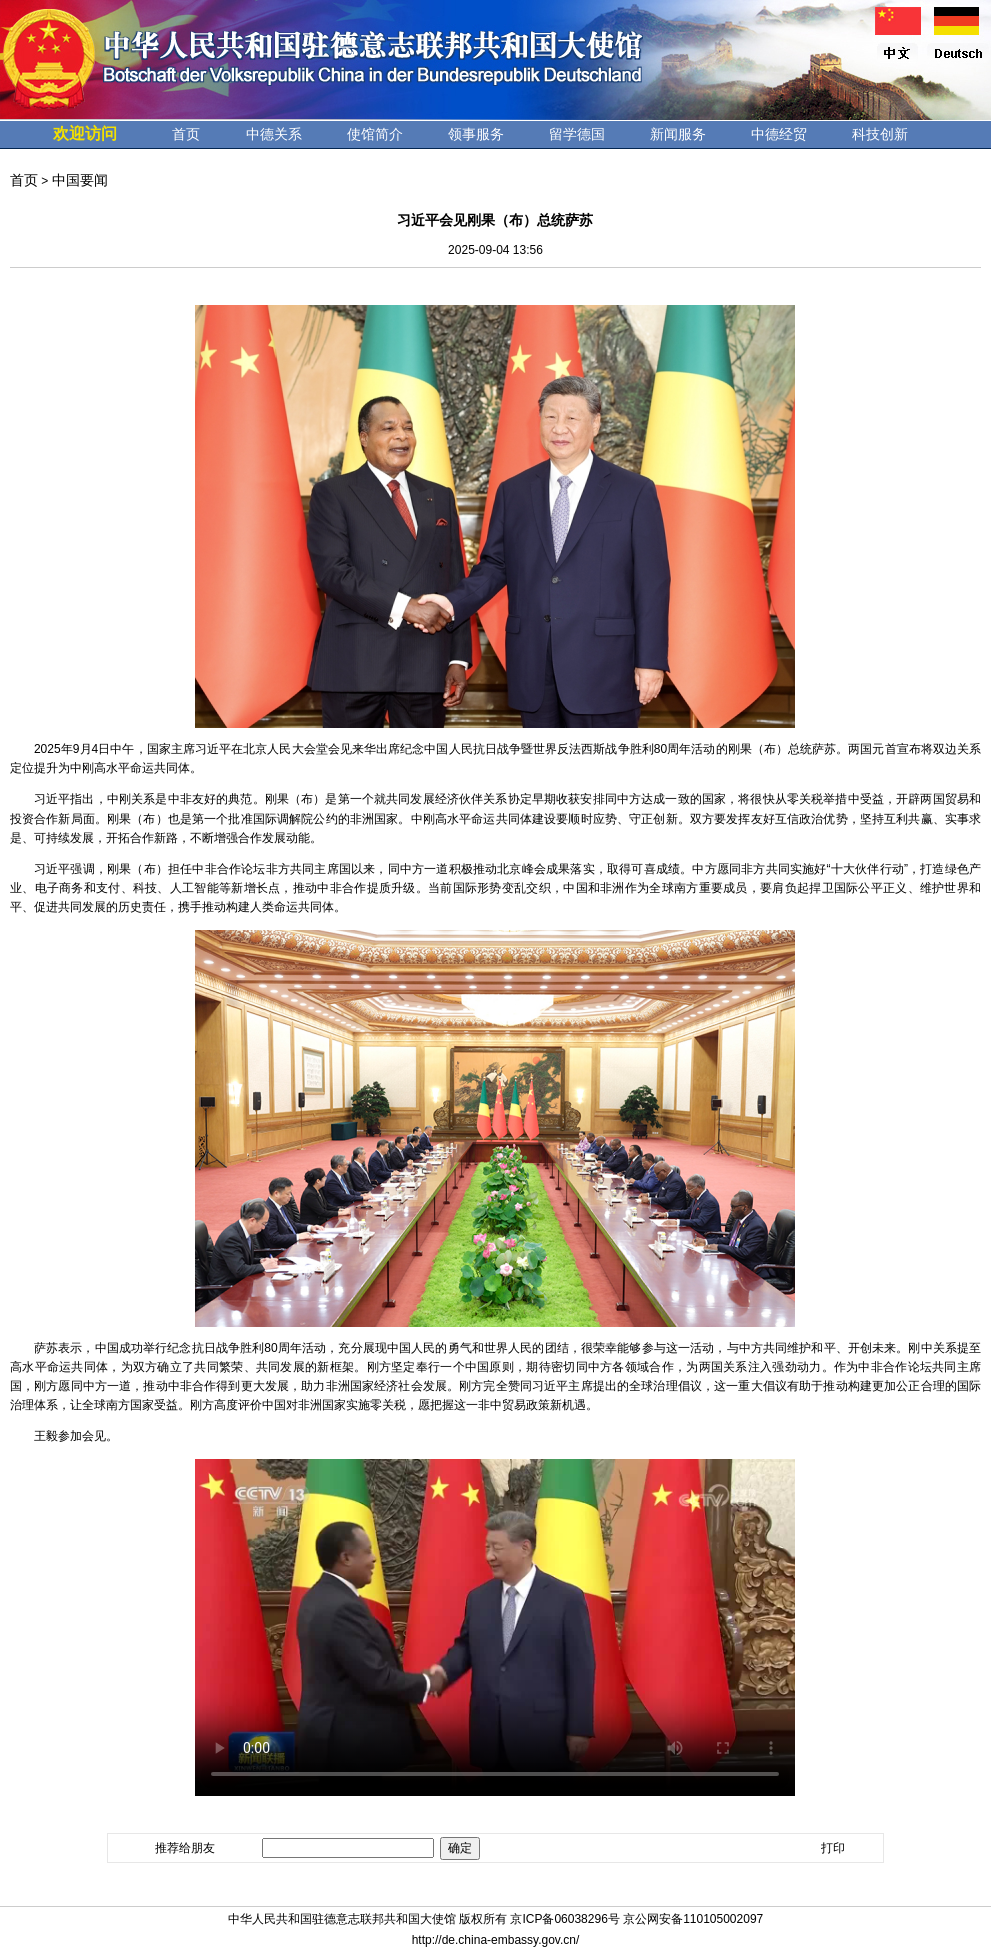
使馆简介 (375, 134)
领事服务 (476, 134)
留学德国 (577, 134)
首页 (186, 134)
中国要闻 (80, 180)
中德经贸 (779, 134)
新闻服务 (678, 134)
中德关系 (274, 134)
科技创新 (880, 134)
